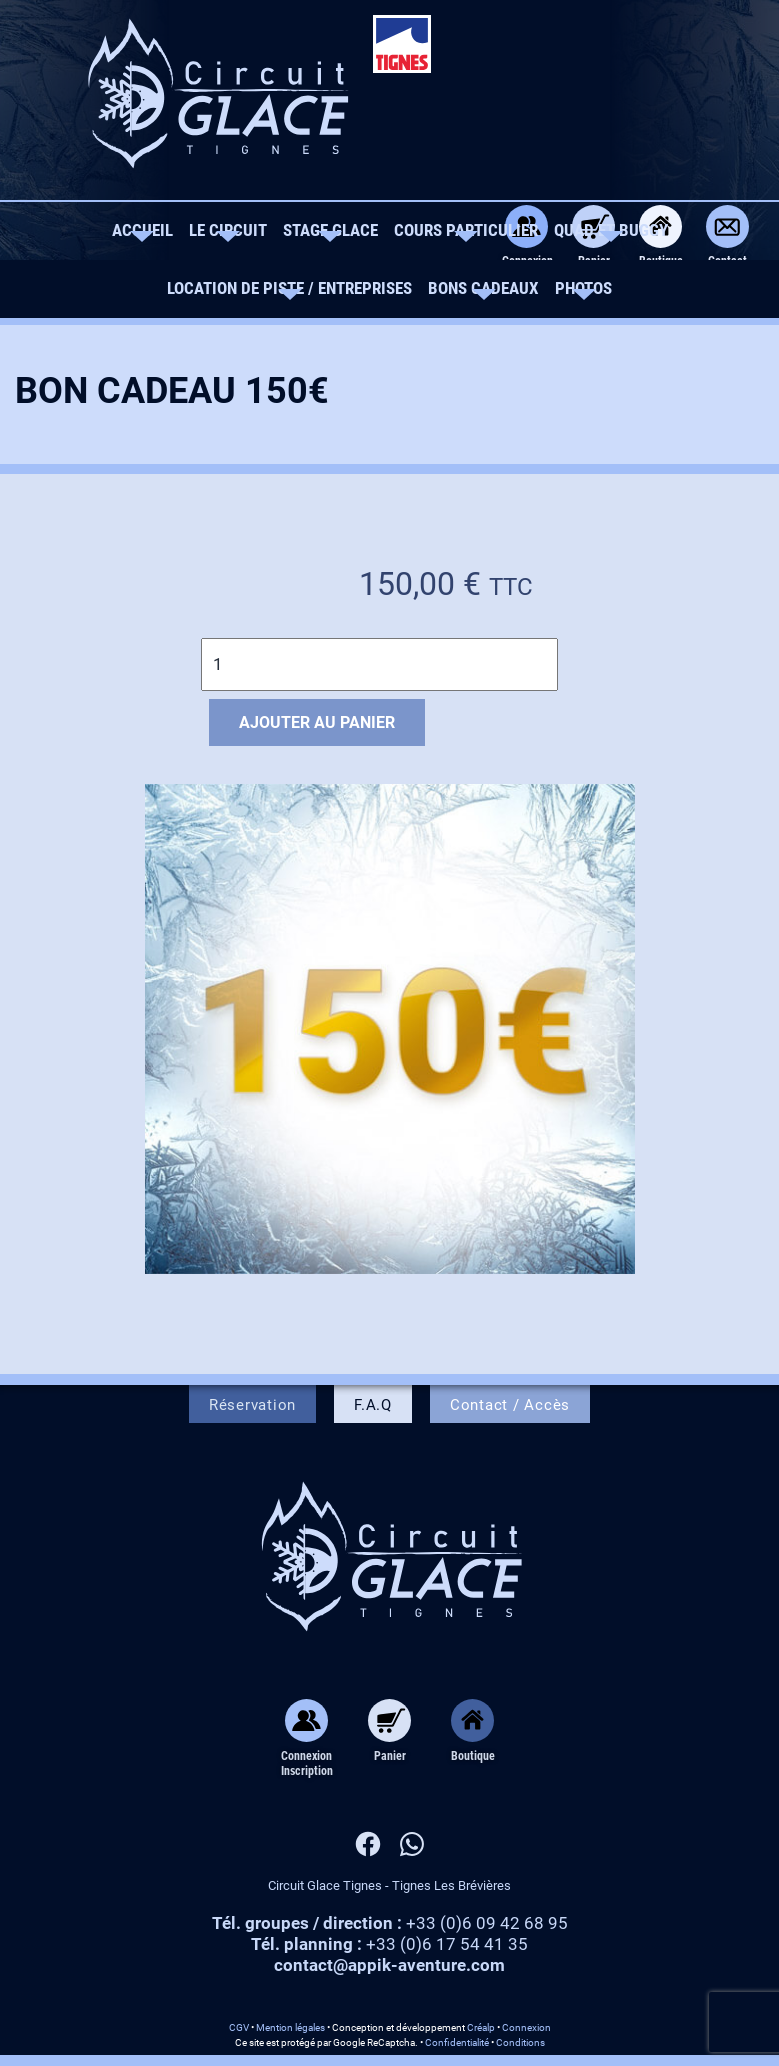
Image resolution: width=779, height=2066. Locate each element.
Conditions (520, 2042)
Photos (583, 288)
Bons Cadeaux (483, 288)
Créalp (481, 2027)
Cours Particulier (466, 230)
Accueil (142, 230)
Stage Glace (330, 230)
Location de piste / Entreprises (289, 288)
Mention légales (290, 2027)
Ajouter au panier (317, 722)
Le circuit (228, 230)
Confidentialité (457, 2042)
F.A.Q (373, 1405)
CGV (239, 2027)
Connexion (526, 2027)
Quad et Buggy (611, 230)
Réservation (252, 1405)
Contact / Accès (510, 1405)
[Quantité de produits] (379, 664)
